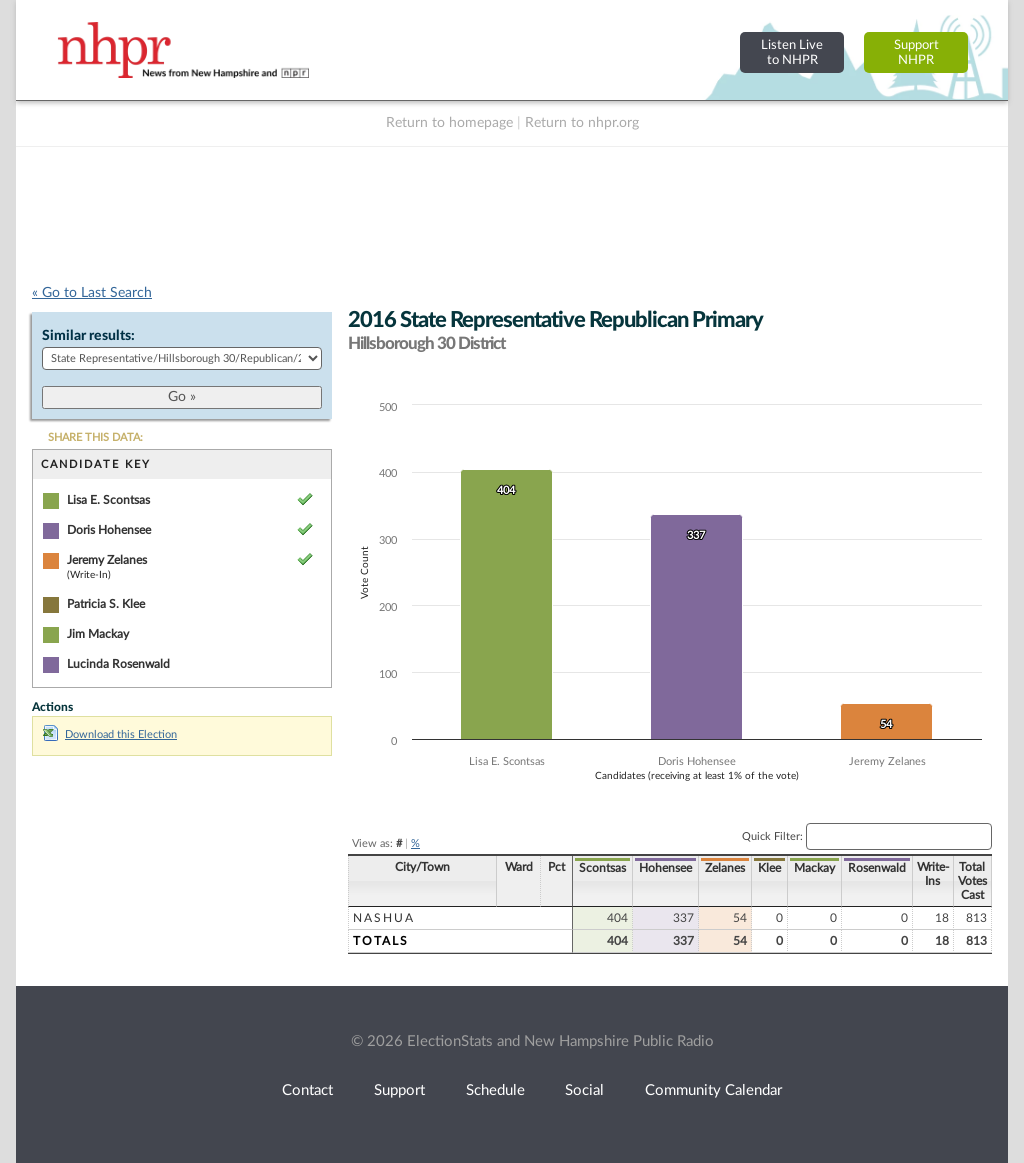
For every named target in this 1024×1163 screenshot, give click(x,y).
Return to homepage (449, 123)
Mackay (814, 868)
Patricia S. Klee (106, 604)
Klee (769, 868)
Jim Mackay (98, 634)
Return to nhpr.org (582, 123)
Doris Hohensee (109, 530)
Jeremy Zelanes (107, 560)
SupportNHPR (916, 52)
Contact (307, 1090)
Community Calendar (713, 1090)
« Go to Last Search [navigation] (92, 293)
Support (399, 1090)
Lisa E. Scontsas (108, 500)
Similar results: (88, 336)
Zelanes (725, 868)
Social (584, 1090)
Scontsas (602, 868)
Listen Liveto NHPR (792, 52)
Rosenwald (877, 868)
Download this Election (110, 734)
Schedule (495, 1090)
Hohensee (665, 868)
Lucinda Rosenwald (118, 664)
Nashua (384, 918)
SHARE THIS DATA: (95, 437)
